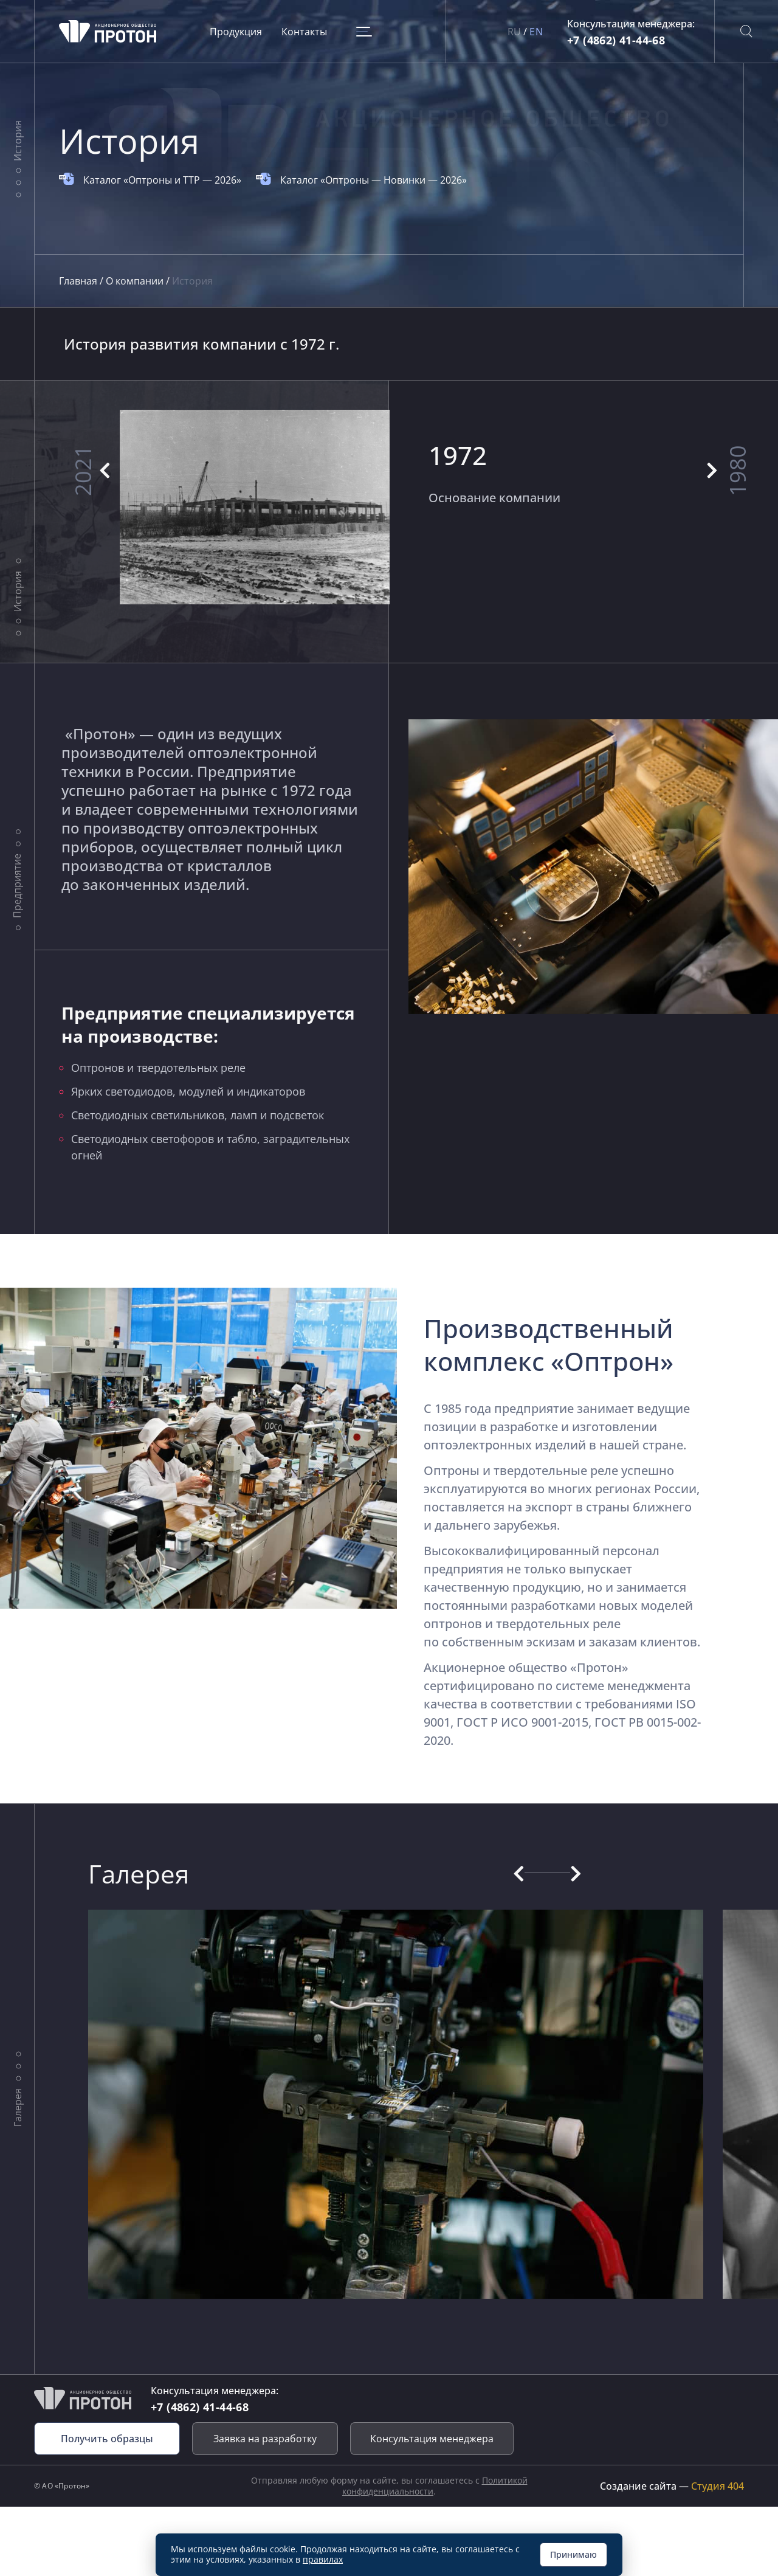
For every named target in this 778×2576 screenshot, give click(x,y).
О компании (136, 281)
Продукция (236, 31)
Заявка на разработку (265, 2438)
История (17, 140)
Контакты (304, 31)
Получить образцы (107, 2438)
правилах (323, 2559)
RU (515, 31)
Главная (79, 281)
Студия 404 (717, 2486)
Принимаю (573, 2554)
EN (536, 31)
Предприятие (17, 886)
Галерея (17, 2107)
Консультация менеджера (432, 2438)
